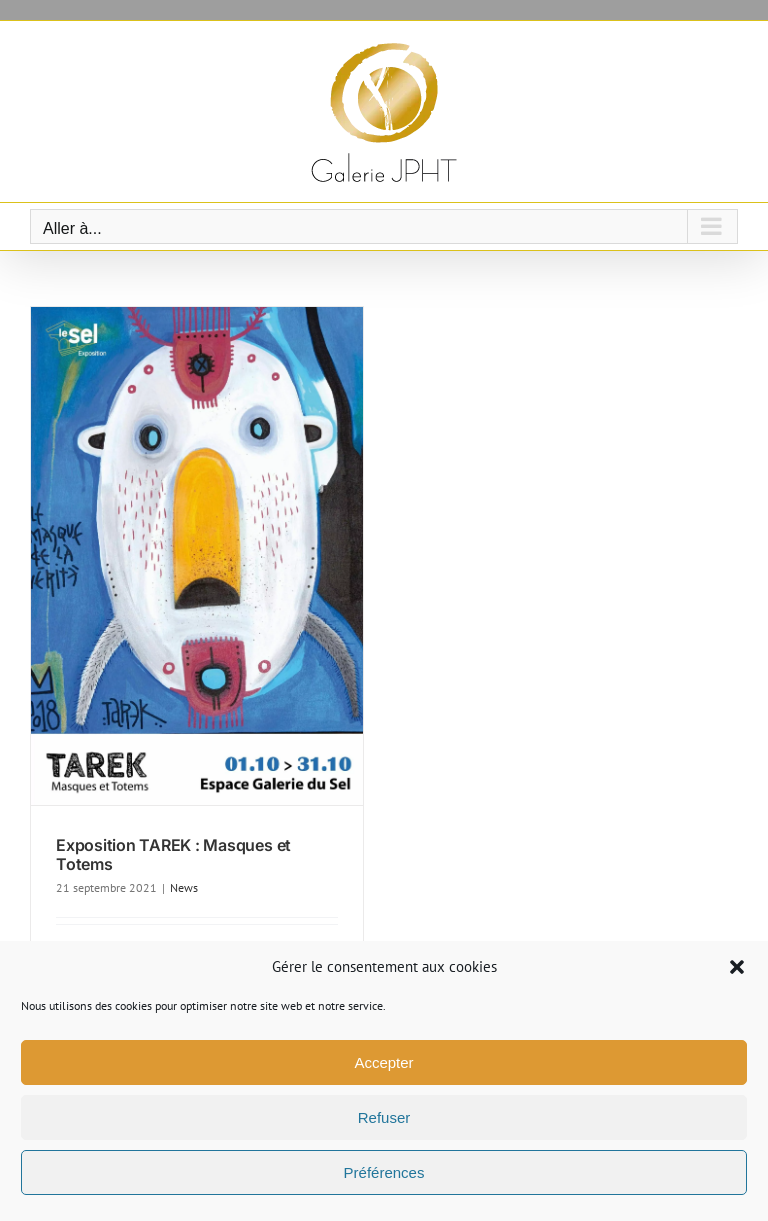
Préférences (384, 1172)
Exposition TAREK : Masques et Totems (173, 854)
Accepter (383, 1062)
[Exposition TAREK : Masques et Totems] (197, 556)
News (184, 887)
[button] (737, 967)
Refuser (384, 1117)
